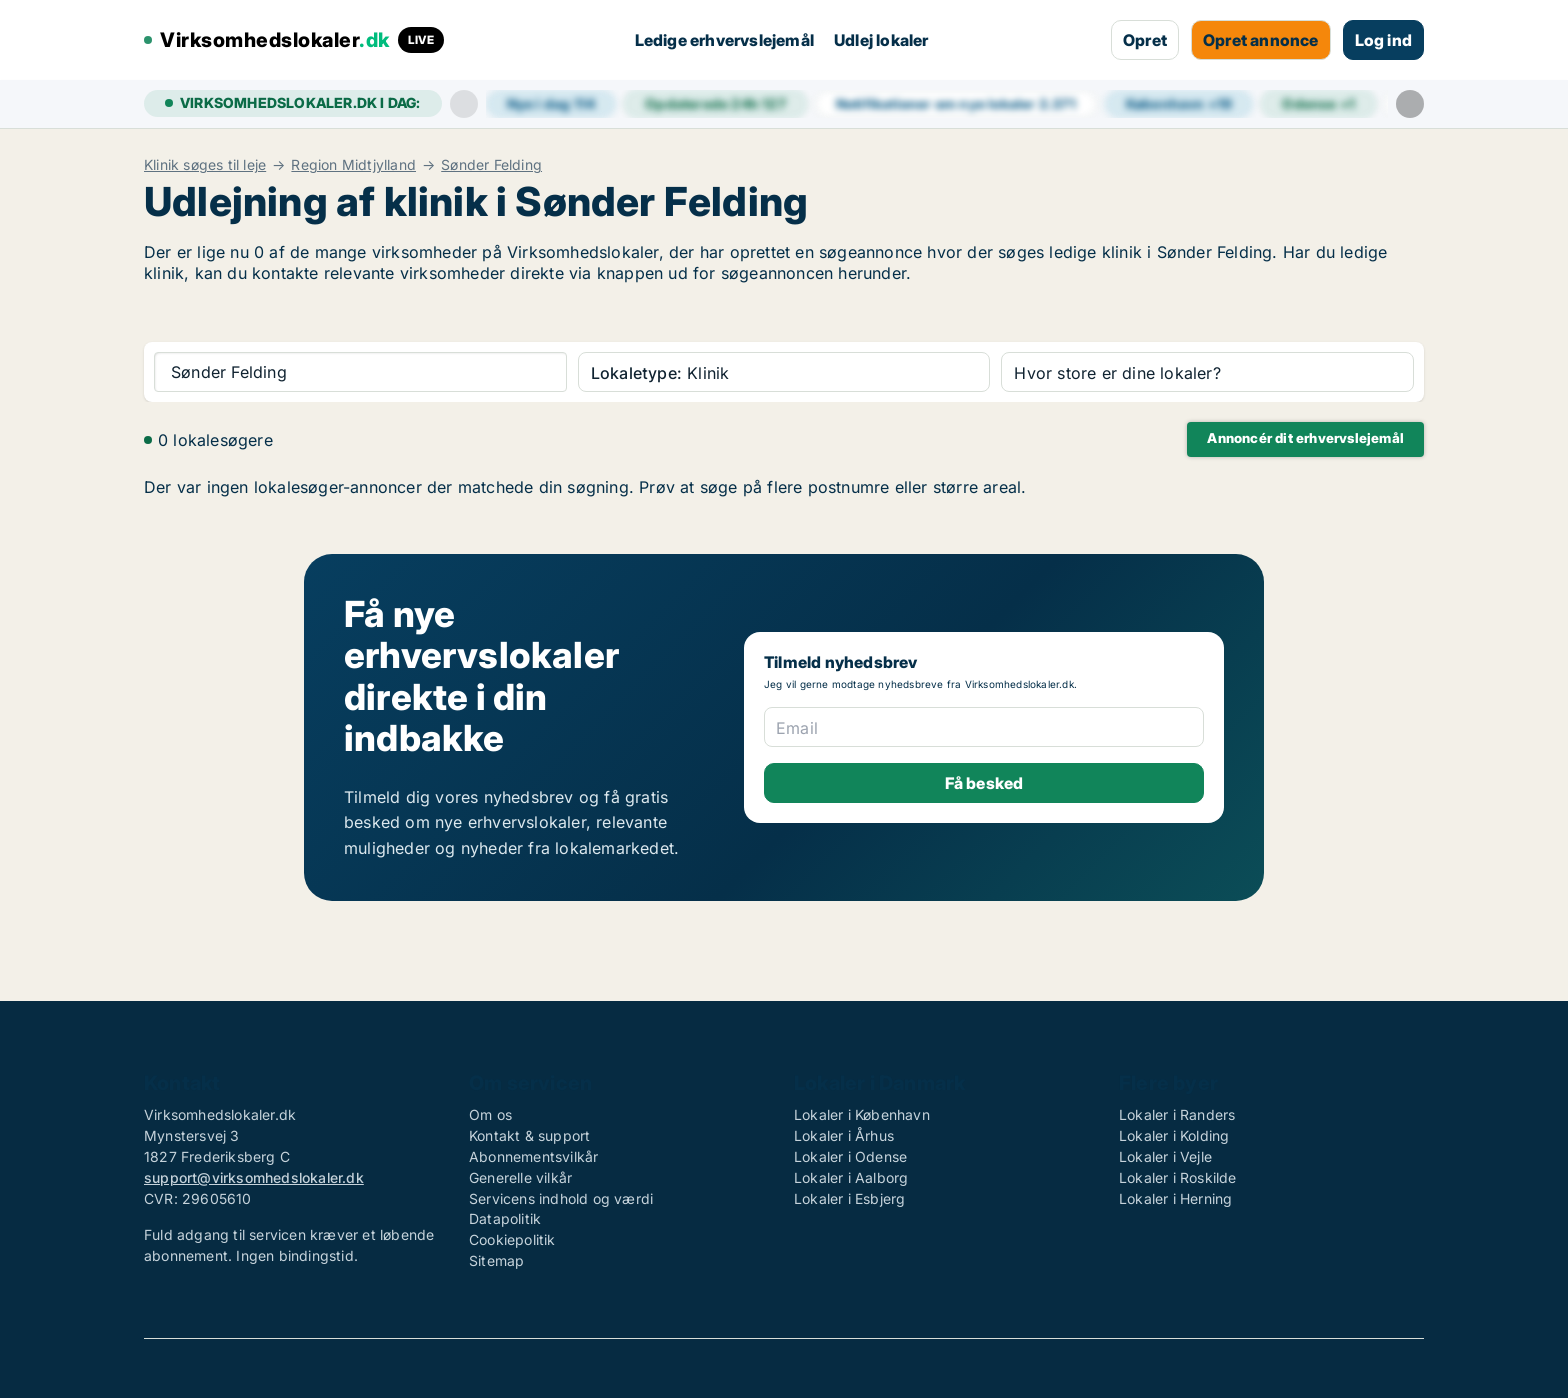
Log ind (1383, 40)
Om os (490, 1114)
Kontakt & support (529, 1135)
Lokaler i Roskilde (1178, 1177)
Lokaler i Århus (844, 1135)
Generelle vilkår (520, 1177)
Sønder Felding (491, 165)
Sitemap (496, 1260)
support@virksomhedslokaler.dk (254, 1177)
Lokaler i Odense (850, 1156)
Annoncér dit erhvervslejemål (1305, 438)
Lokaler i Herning (1175, 1198)
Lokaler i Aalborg (851, 1177)
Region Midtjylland (353, 165)
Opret (1145, 40)
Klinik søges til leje (205, 165)
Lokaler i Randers (1177, 1114)
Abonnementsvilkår (533, 1156)
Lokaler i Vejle (1165, 1156)
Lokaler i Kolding (1174, 1135)
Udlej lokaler (881, 40)
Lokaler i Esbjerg (849, 1198)
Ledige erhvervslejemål (724, 40)
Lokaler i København (862, 1114)
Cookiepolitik (512, 1239)
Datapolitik (505, 1218)
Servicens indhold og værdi (561, 1198)
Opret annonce (1261, 40)
